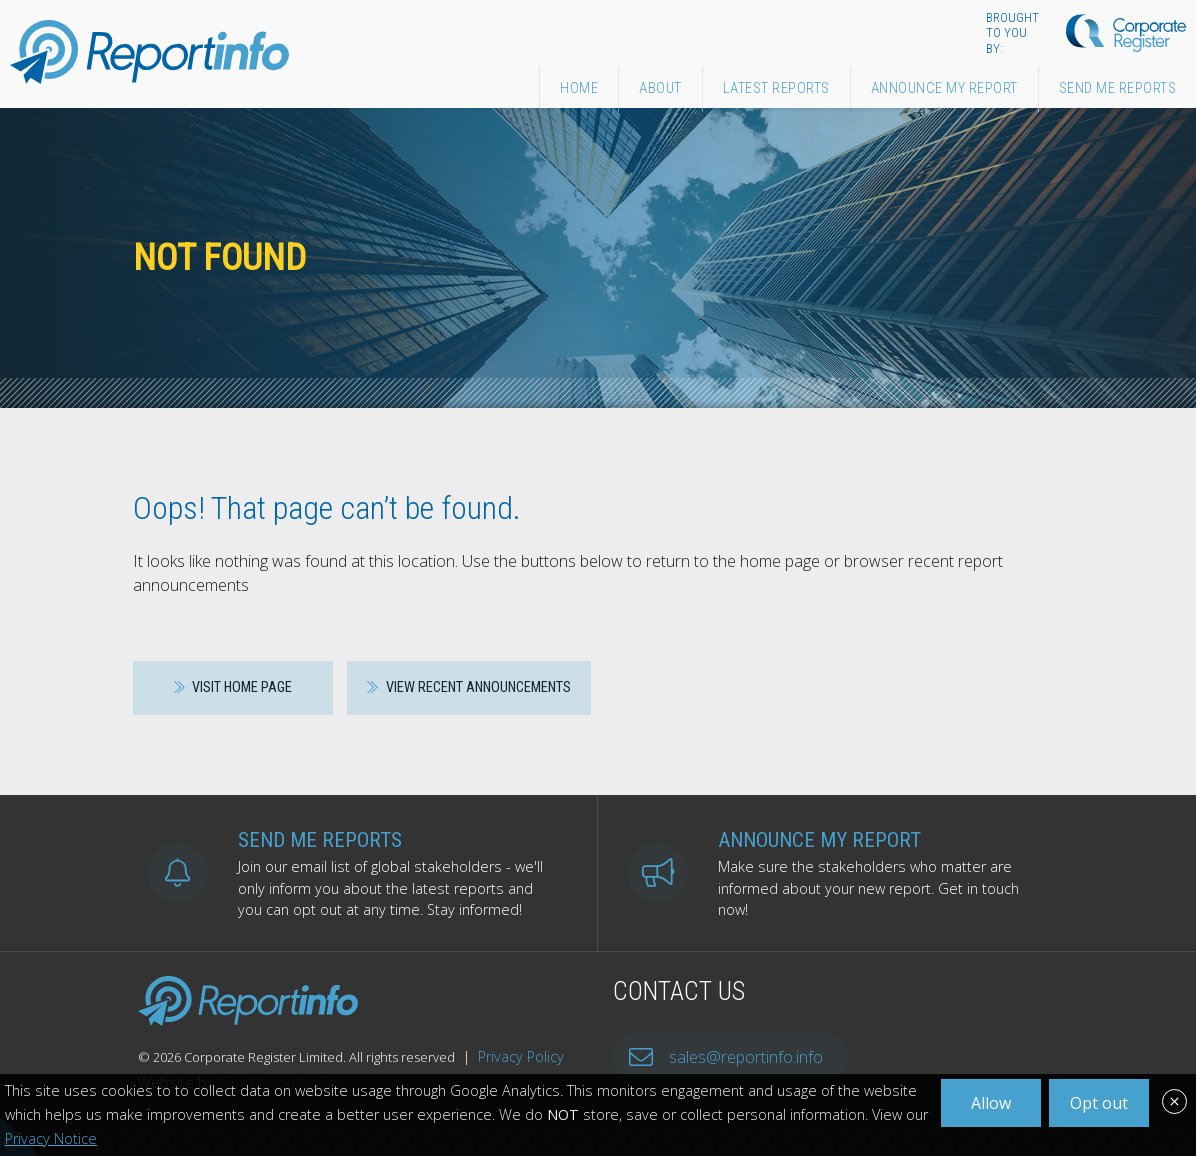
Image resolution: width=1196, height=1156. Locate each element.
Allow (991, 1103)
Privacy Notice (51, 1138)
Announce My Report (944, 88)
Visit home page (233, 687)
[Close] (1174, 1104)
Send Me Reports (1118, 88)
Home (579, 88)
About (660, 88)
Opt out (1099, 1103)
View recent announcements (469, 687)
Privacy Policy (521, 1056)
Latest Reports (776, 88)
